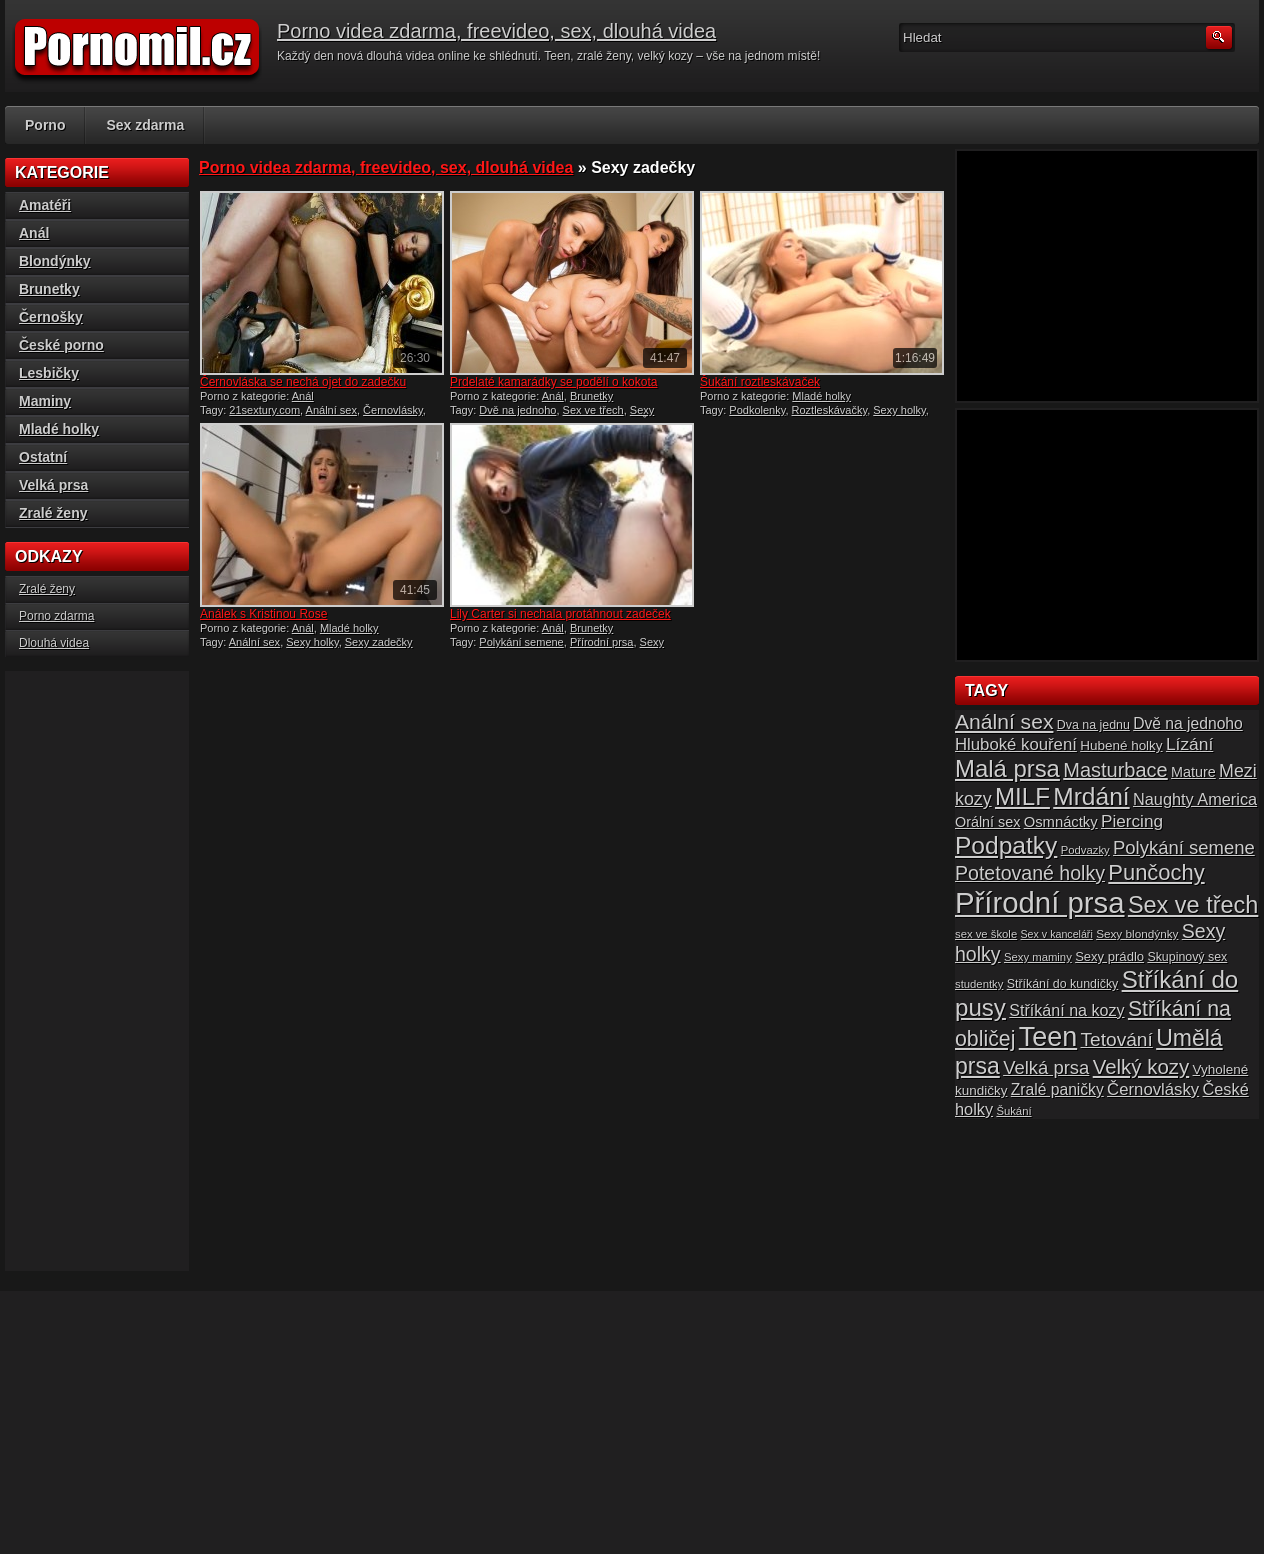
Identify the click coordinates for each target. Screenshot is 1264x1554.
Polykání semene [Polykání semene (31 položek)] (1184, 847)
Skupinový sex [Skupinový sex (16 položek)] (1187, 957)
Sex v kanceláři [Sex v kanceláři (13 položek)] (1057, 934)
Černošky (51, 317)
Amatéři (45, 205)
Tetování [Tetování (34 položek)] (1117, 1039)
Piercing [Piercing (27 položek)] (1132, 821)
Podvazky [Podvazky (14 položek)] (1085, 850)
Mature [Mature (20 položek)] (1193, 772)
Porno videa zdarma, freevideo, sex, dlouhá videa (496, 31)
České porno (61, 345)
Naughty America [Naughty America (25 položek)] (1195, 799)
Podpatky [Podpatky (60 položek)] (1006, 845)
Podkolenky (757, 410)
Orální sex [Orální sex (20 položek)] (987, 822)
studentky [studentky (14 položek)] (979, 984)
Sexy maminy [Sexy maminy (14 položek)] (1038, 957)
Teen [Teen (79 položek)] (1048, 1037)
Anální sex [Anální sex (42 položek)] (1004, 721)
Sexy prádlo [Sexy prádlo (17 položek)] (1109, 956)
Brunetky (591, 396)
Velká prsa (53, 485)
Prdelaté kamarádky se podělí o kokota (553, 382)
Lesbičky (49, 373)
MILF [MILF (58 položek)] (1022, 796)
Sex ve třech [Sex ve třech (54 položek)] (1193, 905)
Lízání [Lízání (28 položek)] (1189, 744)
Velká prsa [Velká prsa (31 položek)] (1046, 1067)
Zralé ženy (53, 513)
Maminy (45, 401)
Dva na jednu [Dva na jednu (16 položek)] (1093, 725)
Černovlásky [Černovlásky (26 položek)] (1153, 1089)
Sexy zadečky (379, 642)
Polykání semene (521, 642)
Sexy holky (899, 410)
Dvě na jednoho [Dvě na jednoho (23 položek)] (1188, 723)
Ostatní (43, 457)
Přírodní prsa (602, 642)
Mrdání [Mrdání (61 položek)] (1091, 796)
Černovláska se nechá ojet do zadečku (303, 382)
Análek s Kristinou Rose (263, 614)
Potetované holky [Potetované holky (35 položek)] (1030, 873)
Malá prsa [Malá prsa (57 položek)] (1007, 768)
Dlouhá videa (54, 643)
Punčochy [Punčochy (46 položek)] (1156, 872)
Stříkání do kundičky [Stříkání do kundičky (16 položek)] (1063, 984)
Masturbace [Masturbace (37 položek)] (1115, 770)
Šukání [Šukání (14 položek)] (1013, 1111)
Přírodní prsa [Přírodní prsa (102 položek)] (1040, 902)
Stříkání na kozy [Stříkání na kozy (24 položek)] (1066, 1010)
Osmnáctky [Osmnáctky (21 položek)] (1061, 822)
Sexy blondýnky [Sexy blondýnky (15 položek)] (1137, 933)
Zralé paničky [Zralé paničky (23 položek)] (1057, 1089)
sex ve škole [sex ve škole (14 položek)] (986, 934)
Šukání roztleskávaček (760, 382)
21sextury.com (264, 410)
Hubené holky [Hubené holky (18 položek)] (1121, 745)
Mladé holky (821, 396)
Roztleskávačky (830, 410)
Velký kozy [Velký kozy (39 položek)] (1141, 1067)
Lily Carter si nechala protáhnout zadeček (560, 614)
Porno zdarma (56, 616)
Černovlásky (393, 410)
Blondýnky (55, 261)
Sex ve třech (593, 410)
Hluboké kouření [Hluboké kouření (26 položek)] (1016, 744)
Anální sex (331, 410)
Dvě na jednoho (517, 410)
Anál (303, 396)
